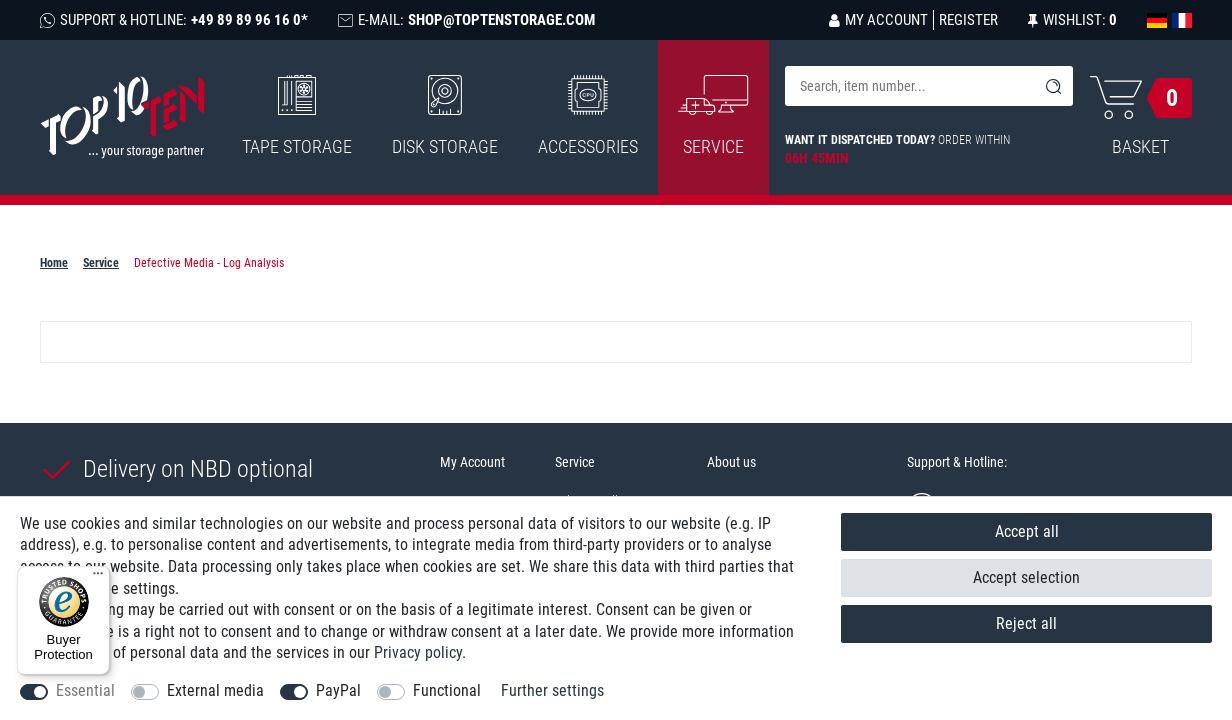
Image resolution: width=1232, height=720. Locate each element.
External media (215, 690)
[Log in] (878, 20)
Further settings (552, 690)
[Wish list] (1072, 20)
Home (54, 263)
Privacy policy (418, 652)
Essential (85, 690)
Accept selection (1026, 577)
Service (101, 263)
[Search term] (909, 86)
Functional (447, 690)
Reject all (1026, 623)
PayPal (338, 690)
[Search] (1053, 86)
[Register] (965, 20)
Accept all (1027, 531)
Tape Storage (297, 116)
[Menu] (98, 578)
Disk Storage (445, 116)
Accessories (588, 116)
